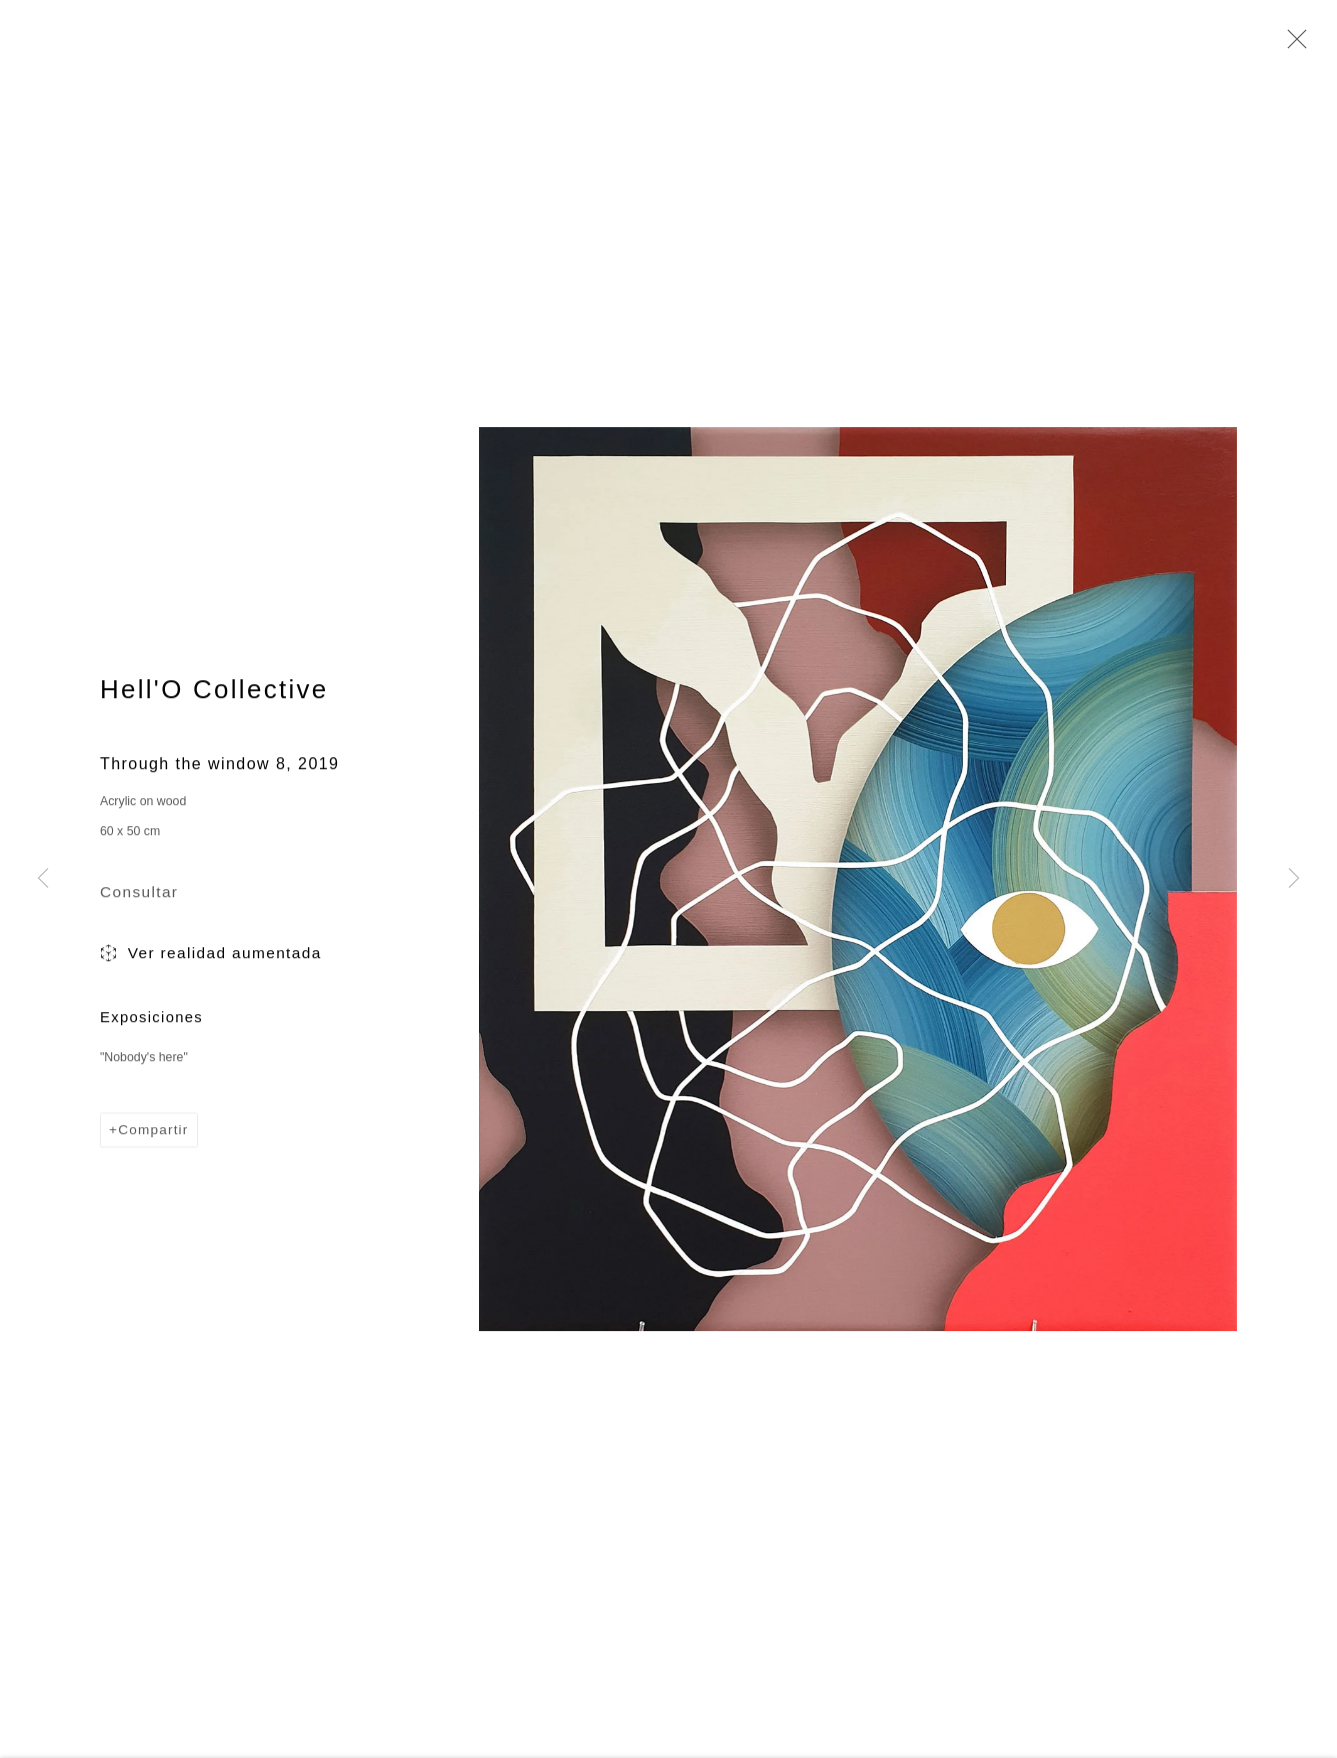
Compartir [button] (153, 1133)
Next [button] (1294, 879)
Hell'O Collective (214, 692)
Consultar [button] (139, 895)
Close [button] (1292, 45)
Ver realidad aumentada (211, 957)
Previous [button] (43, 879)
